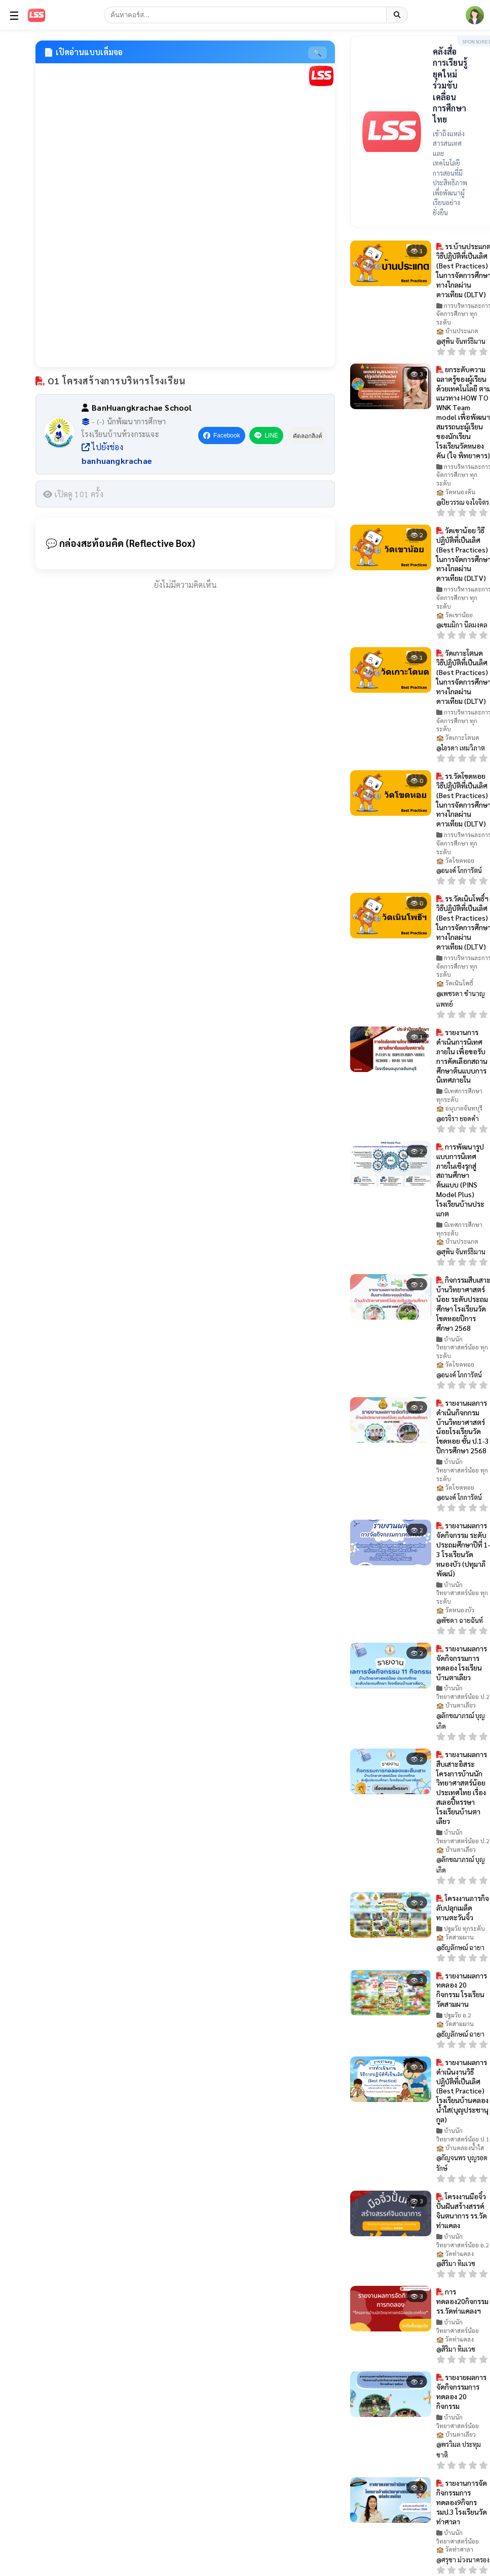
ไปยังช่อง (117, 454)
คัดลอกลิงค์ (311, 436)
